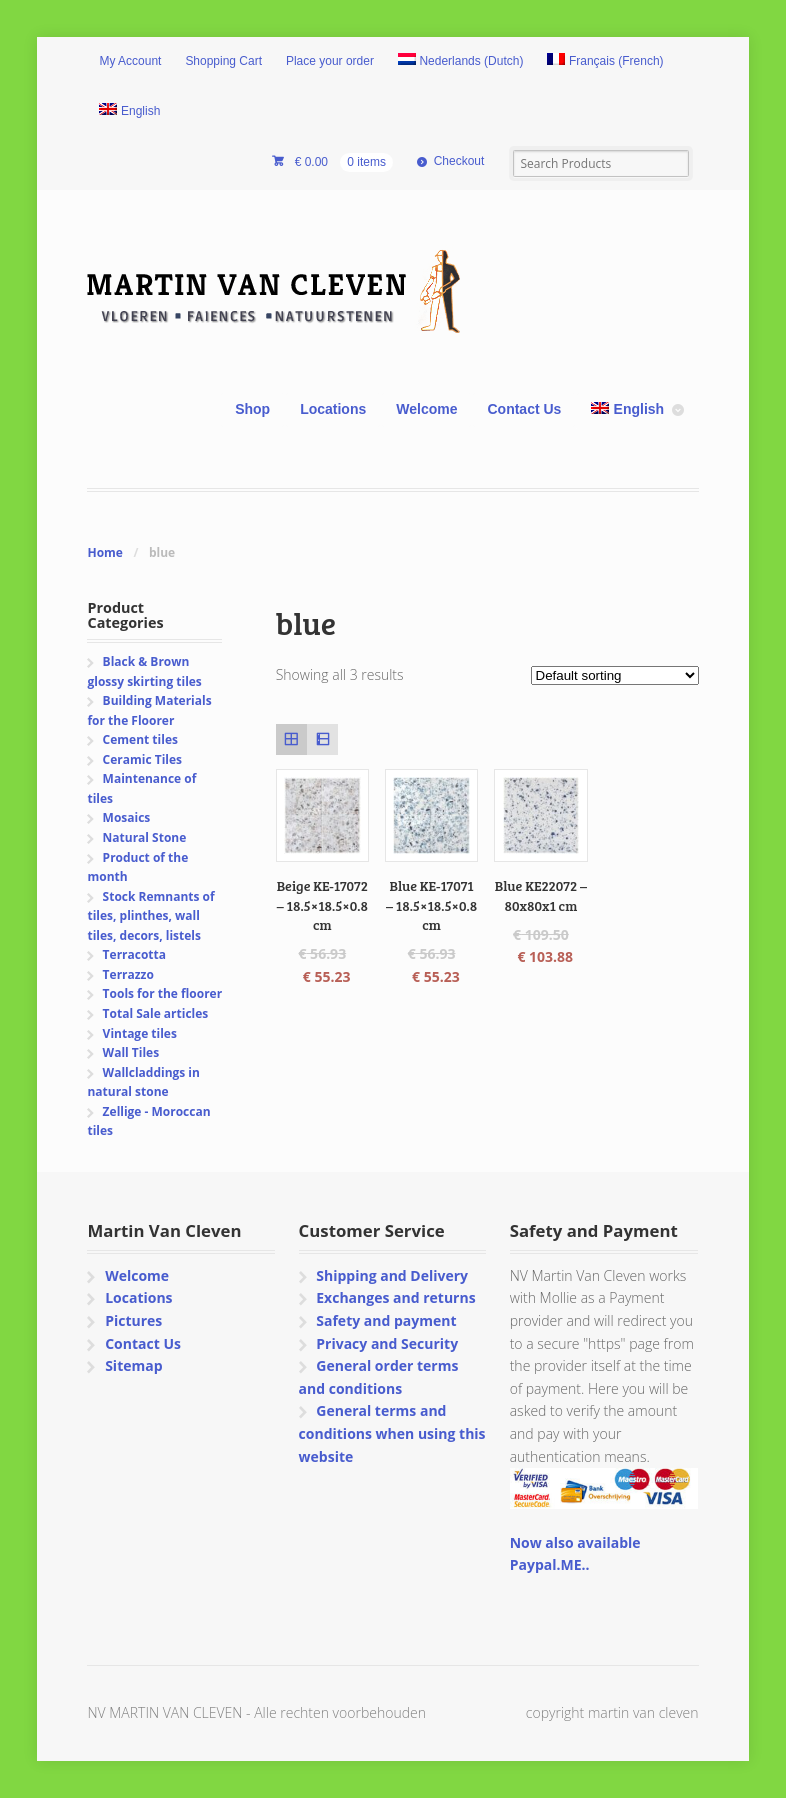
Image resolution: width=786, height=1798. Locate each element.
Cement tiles (140, 739)
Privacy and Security (387, 1343)
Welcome (426, 409)
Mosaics (127, 817)
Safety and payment (386, 1320)
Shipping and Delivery (392, 1275)
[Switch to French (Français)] (605, 62)
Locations (333, 409)
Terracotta (134, 954)
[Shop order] (615, 675)
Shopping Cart (223, 61)
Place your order (330, 61)
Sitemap (133, 1365)
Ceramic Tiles (142, 759)
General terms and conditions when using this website (392, 1433)
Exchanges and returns (395, 1297)
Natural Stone (145, 837)
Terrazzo (128, 974)
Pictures (133, 1320)
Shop (252, 409)
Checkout (459, 161)
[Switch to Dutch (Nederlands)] (461, 62)
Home (104, 552)
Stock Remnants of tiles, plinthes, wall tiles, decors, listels (150, 916)
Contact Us (524, 409)
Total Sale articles (156, 1013)
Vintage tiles (140, 1033)
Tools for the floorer (163, 993)
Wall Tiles (131, 1052)
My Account (130, 61)
